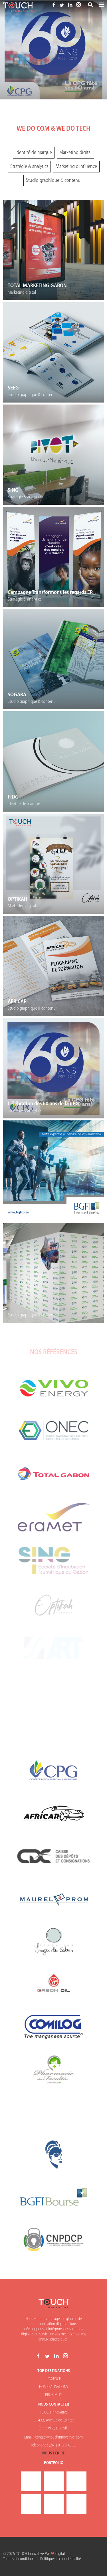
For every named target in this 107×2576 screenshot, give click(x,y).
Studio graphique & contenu (53, 180)
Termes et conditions (18, 2559)
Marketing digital (75, 152)
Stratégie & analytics (29, 166)
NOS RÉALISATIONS (53, 2387)
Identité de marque (33, 152)
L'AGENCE (54, 2379)
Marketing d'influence (76, 166)
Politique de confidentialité (60, 2559)
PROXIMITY (53, 2395)
